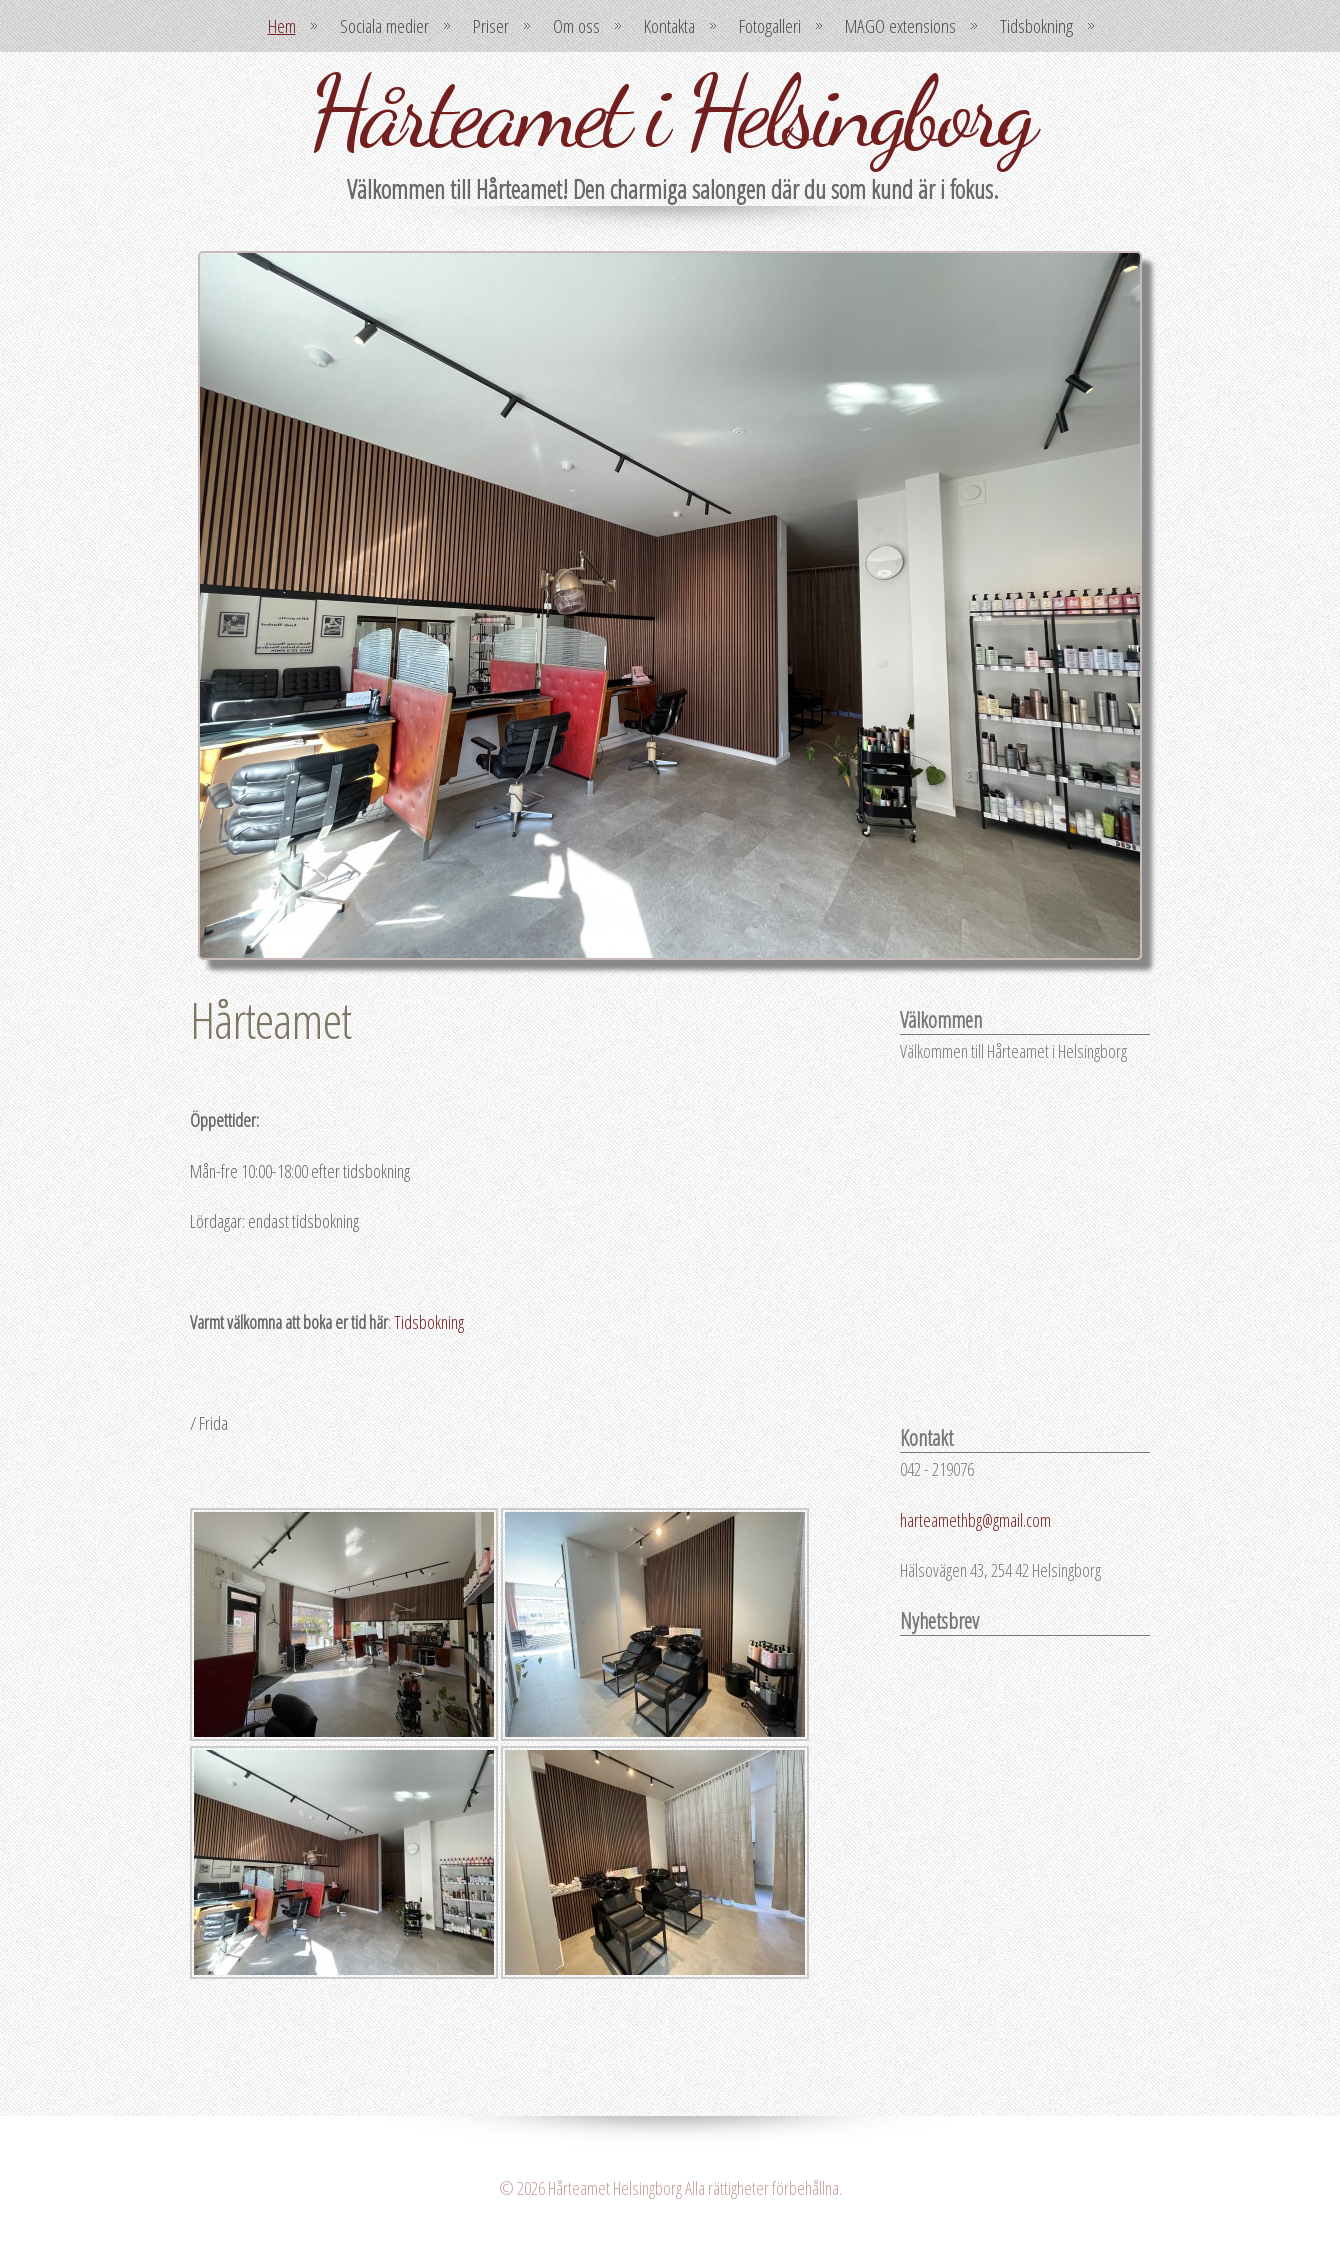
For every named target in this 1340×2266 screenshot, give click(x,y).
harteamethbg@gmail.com (975, 1520)
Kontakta (669, 26)
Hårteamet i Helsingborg (670, 112)
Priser (491, 26)
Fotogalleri (770, 26)
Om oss (576, 26)
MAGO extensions (900, 26)
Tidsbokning (1036, 26)
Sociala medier (384, 26)
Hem (282, 26)
